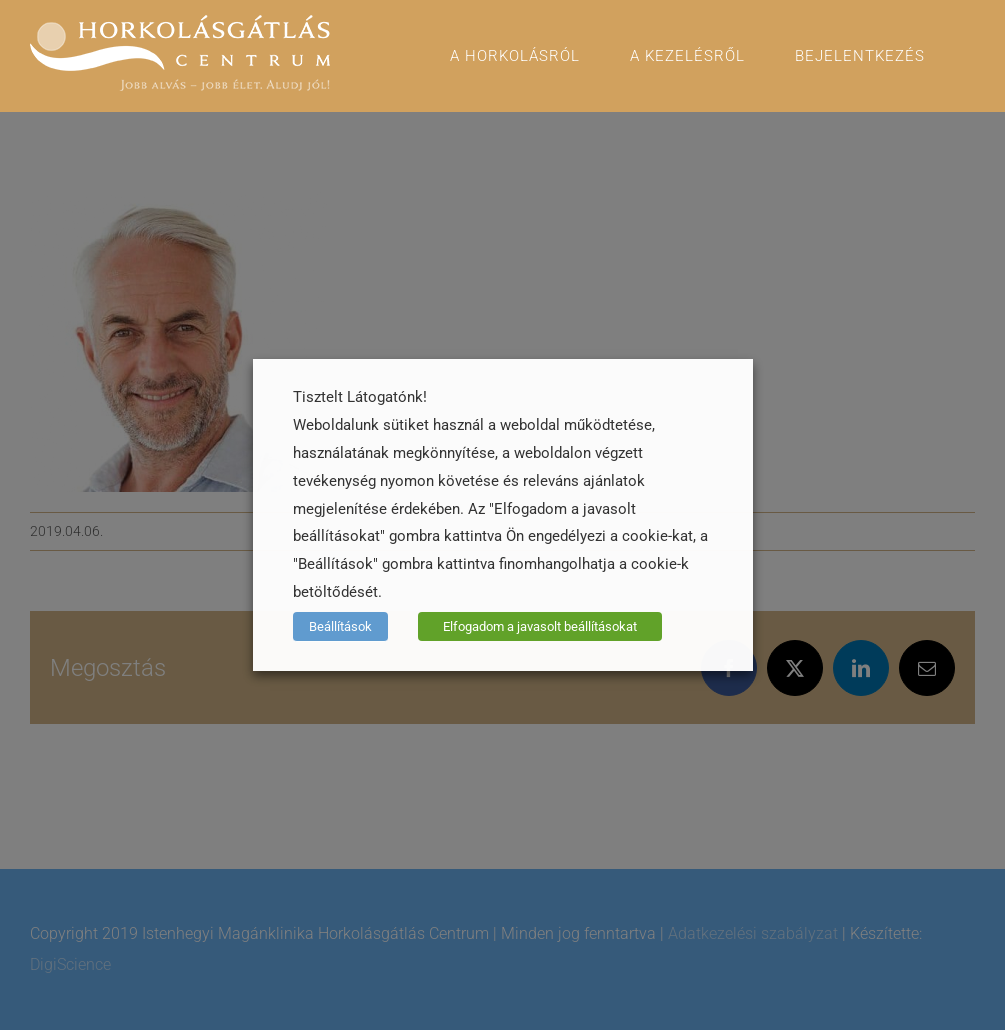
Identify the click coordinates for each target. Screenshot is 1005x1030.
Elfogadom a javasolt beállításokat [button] (540, 626)
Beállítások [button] (340, 626)
